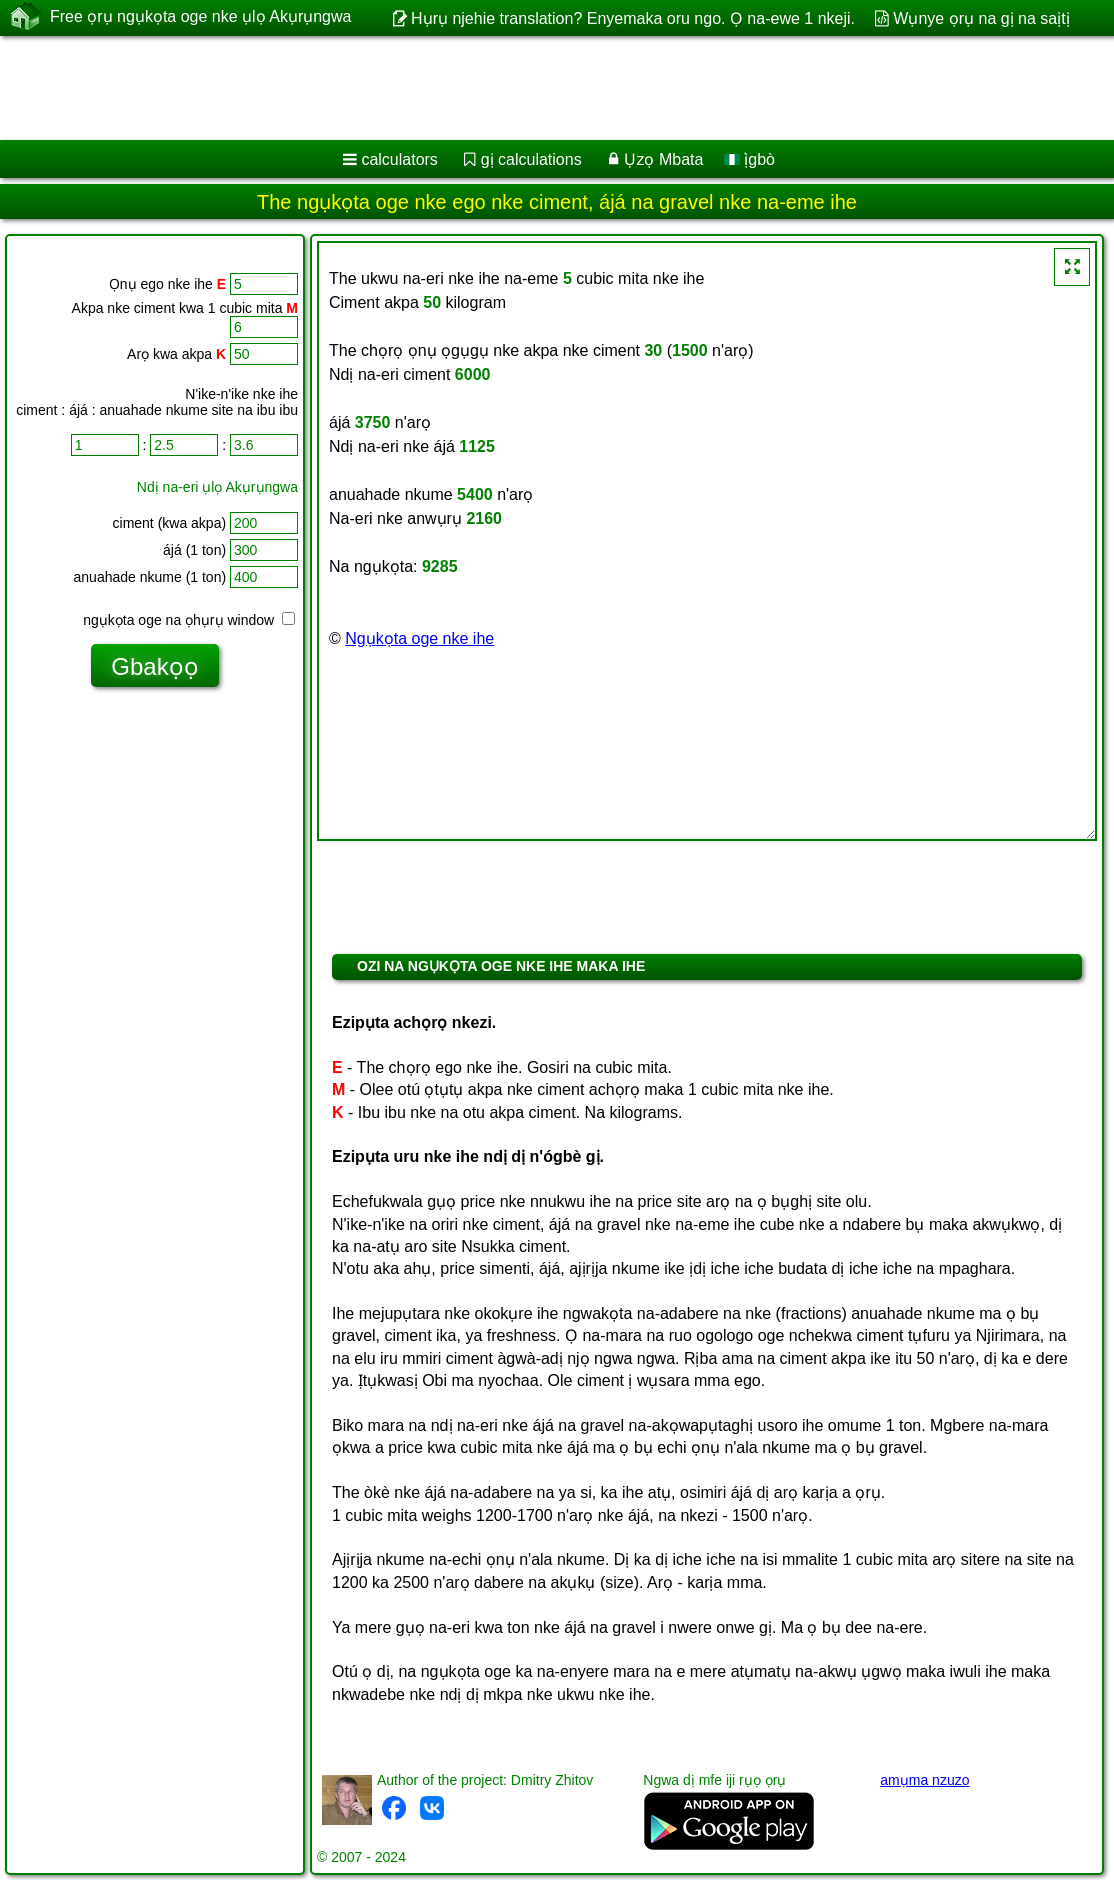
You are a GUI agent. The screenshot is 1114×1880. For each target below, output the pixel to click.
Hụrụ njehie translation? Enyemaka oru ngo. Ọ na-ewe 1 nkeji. (633, 18)
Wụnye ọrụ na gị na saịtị (981, 18)
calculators (399, 159)
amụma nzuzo (924, 1780)
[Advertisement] (536, 88)
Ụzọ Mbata (663, 159)
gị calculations (531, 159)
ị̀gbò (749, 159)
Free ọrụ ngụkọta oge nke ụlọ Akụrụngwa (200, 17)
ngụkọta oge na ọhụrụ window (189, 620)
